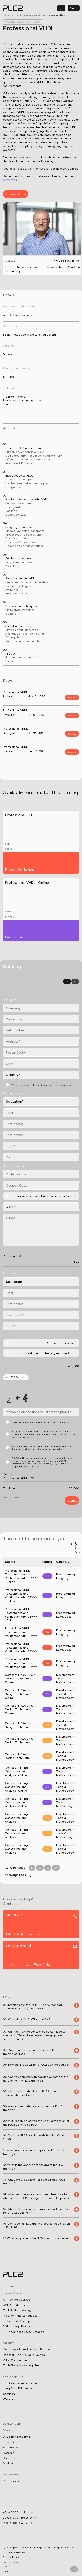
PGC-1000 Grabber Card (19, 2523)
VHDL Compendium (16, 2360)
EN (75, 981)
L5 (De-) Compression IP (19, 2517)
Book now (72, 697)
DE (67, 981)
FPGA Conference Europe (20, 2383)
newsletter (10, 180)
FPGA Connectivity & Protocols (24, 2331)
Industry (8, 2442)
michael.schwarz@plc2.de (62, 267)
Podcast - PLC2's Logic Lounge (24, 2354)
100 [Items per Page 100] (56, 1868)
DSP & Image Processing (19, 2326)
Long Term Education (17, 2388)
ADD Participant (15, 1377)
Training (15, 15)
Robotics (9, 2458)
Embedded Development (20, 2321)
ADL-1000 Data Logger (18, 2512)
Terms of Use (10, 2561)
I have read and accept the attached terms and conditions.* (41, 1422)
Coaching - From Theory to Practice (27, 2349)
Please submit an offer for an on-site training (46, 1196)
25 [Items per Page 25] (40, 1868)
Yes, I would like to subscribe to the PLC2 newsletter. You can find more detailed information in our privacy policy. (42, 1447)
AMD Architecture (15, 2305)
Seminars (9, 2393)
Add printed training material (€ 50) (52, 1353)
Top (74, 2569)
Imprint (7, 2566)
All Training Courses (16, 2299)
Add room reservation (61, 1343)
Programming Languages (32, 15)
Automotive (11, 2447)
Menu (73, 8)
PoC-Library (11, 2481)
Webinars (9, 2399)
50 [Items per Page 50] (48, 1868)
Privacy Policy (11, 2557)
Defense (8, 2452)
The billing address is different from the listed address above (42, 1085)
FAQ (5, 2571)
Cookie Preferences (14, 2552)
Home (6, 15)
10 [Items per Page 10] (32, 1868)
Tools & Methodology (17, 2310)
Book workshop (15, 194)
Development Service (17, 2436)
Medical (8, 2463)
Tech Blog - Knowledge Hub (22, 2365)
